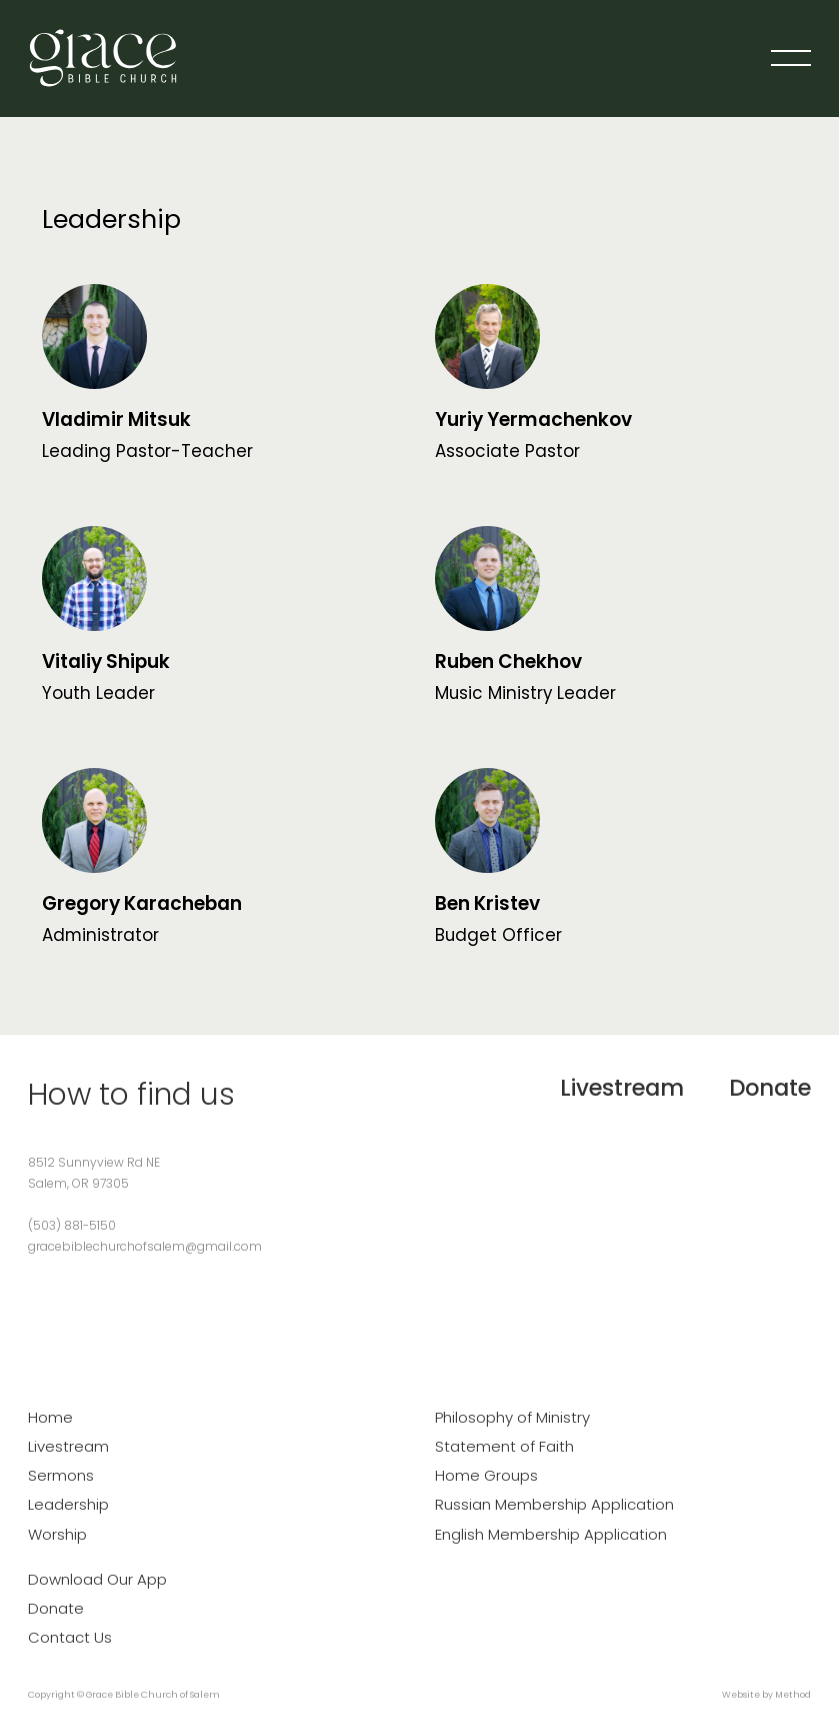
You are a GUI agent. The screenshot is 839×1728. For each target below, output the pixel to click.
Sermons (61, 1486)
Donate (770, 1098)
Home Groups (486, 1486)
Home (50, 1427)
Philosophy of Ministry (512, 1427)
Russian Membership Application (554, 1515)
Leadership (68, 1515)
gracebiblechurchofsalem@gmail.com (145, 1256)
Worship (57, 1544)
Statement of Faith (504, 1456)
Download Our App (97, 1589)
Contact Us (70, 1648)
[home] (103, 58)
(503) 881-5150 (72, 1235)
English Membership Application (551, 1544)
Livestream (622, 1098)
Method (793, 1706)
